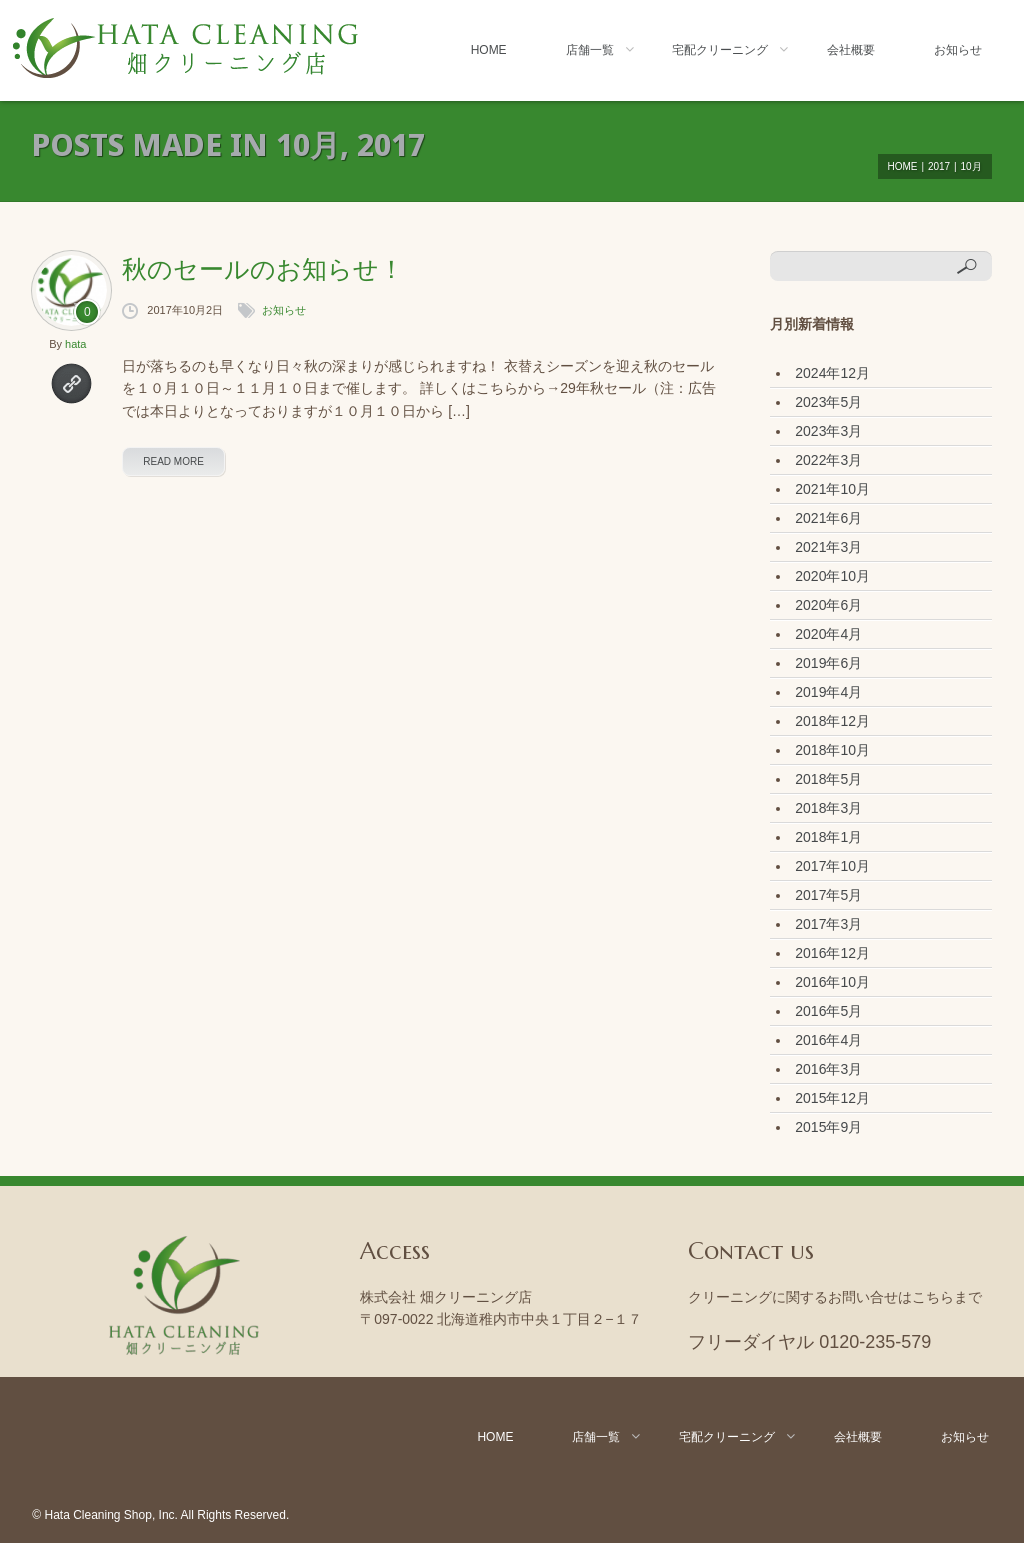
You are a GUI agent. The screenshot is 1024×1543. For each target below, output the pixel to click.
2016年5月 (828, 1011)
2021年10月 (832, 489)
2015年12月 (832, 1098)
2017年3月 (828, 924)
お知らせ (958, 50)
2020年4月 (828, 634)
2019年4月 (828, 692)
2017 (939, 166)
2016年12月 (832, 953)
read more (173, 461)
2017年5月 (828, 895)
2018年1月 (828, 837)
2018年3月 (828, 808)
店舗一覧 (590, 50)
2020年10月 (832, 576)
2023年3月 (828, 431)
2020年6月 (828, 605)
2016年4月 (828, 1040)
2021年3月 (828, 547)
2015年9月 (828, 1127)
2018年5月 (828, 779)
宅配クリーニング (720, 50)
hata (75, 344)
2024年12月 (832, 373)
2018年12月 (832, 721)
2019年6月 (828, 663)
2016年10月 (832, 982)
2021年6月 (828, 518)
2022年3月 (828, 460)
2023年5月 (828, 402)
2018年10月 (832, 750)
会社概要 (851, 50)
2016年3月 (828, 1069)
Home (489, 50)
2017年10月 (832, 866)
